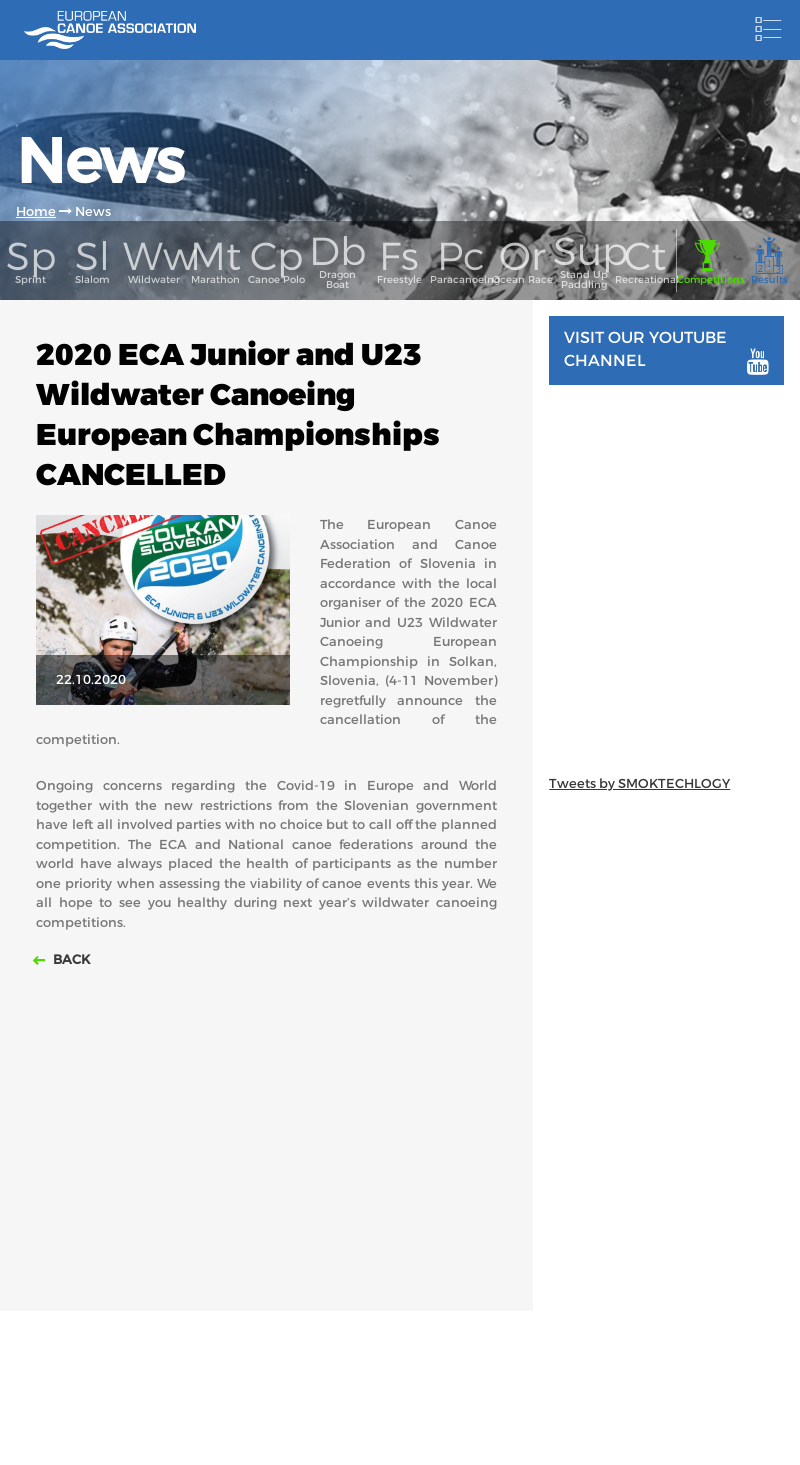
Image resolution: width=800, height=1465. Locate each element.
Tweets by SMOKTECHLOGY (639, 783)
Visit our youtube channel (666, 351)
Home (36, 211)
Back (70, 959)
